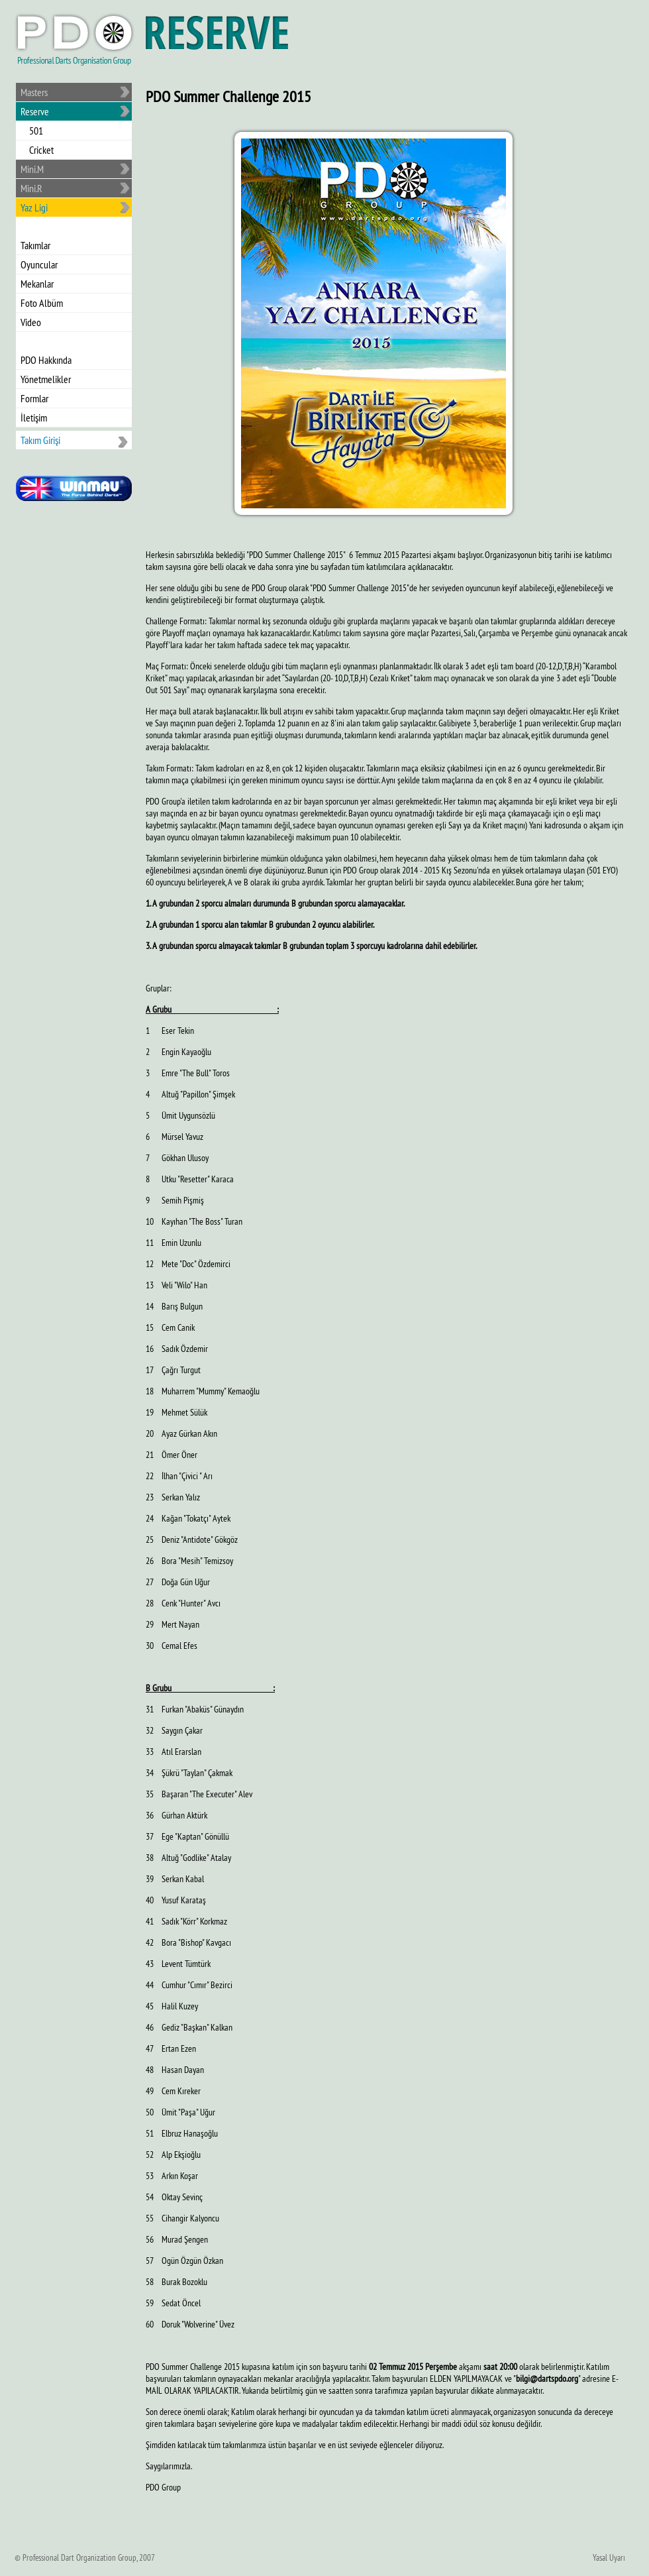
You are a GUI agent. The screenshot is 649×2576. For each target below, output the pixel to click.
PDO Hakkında (46, 359)
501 (36, 130)
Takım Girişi (40, 440)
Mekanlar (37, 283)
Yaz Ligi (34, 207)
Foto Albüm (42, 302)
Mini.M (32, 169)
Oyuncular (39, 264)
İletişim (34, 417)
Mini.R (31, 188)
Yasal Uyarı (609, 2557)
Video (31, 322)
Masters (34, 92)
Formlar (34, 398)
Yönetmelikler (46, 379)
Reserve (35, 111)
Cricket (41, 149)
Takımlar (35, 245)
